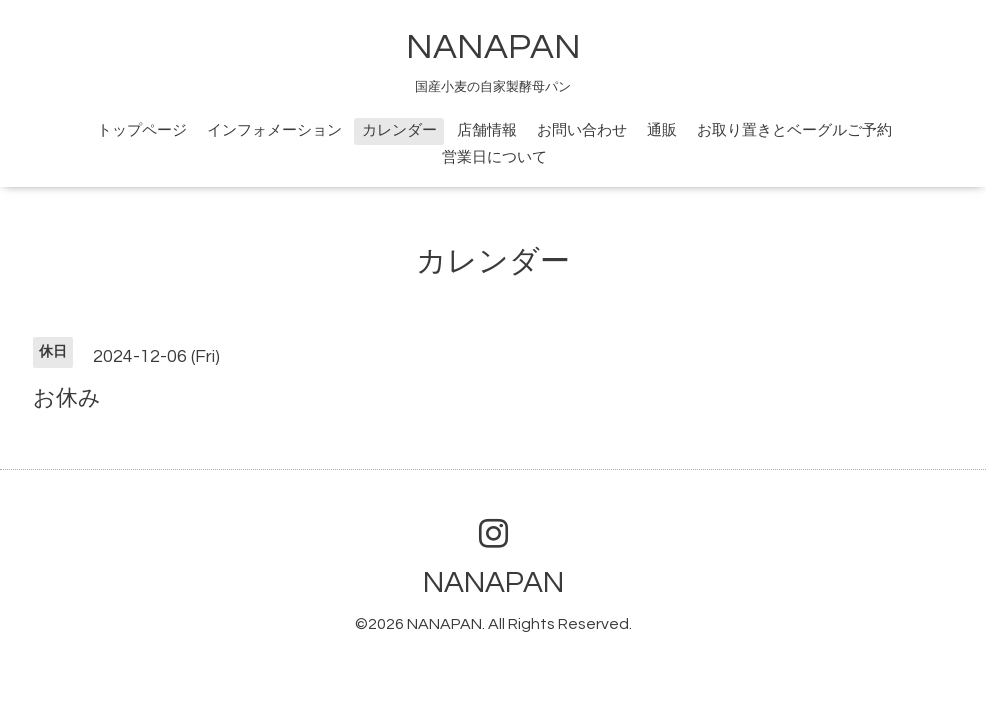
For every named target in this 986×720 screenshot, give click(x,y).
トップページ (142, 130)
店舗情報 (487, 130)
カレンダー (399, 130)
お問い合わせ (582, 130)
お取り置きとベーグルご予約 (794, 130)
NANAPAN (493, 47)
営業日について (494, 157)
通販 (662, 130)
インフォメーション (274, 130)
